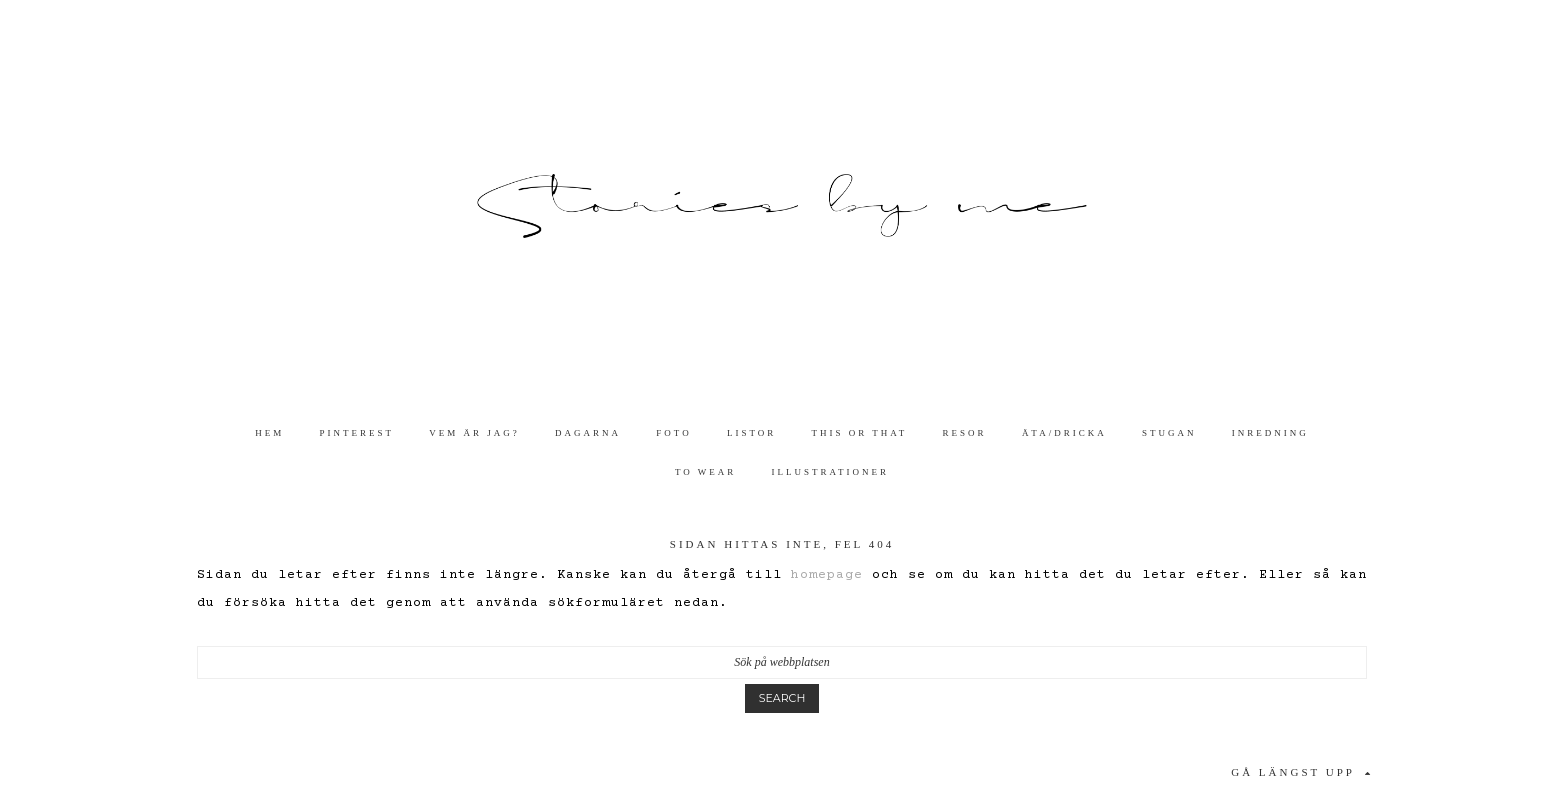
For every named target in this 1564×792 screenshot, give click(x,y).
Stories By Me (782, 206)
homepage (827, 575)
